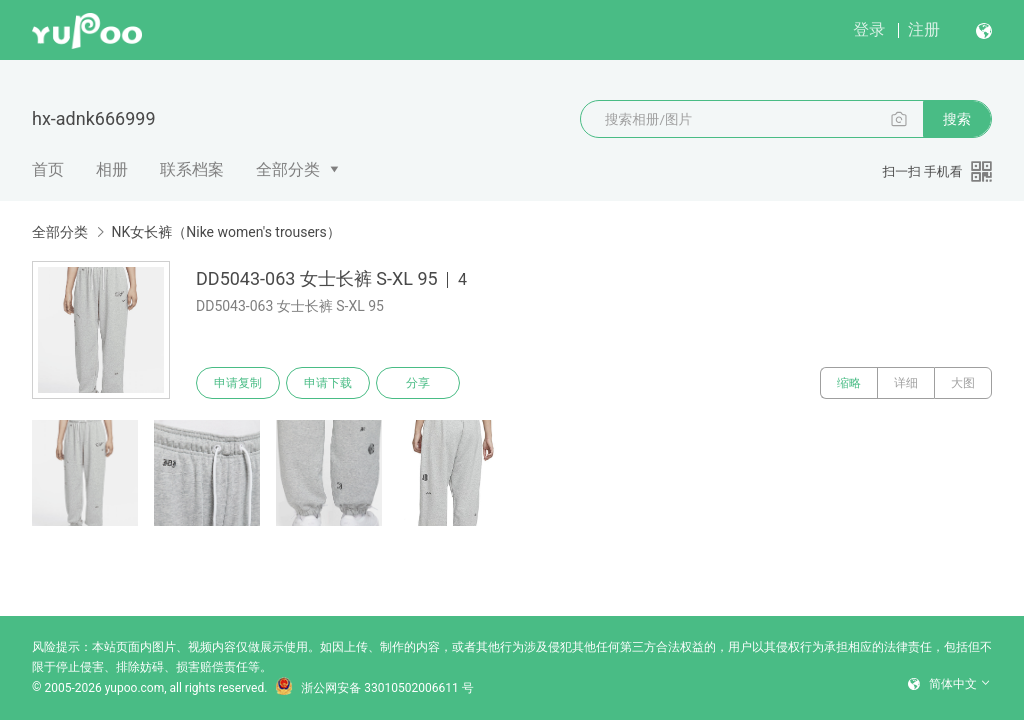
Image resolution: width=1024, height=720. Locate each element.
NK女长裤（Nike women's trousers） (225, 232)
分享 (418, 383)
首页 (48, 169)
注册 (924, 29)
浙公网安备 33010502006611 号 (374, 688)
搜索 (957, 119)
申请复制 (238, 383)
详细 (906, 383)
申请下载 (328, 383)
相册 (112, 169)
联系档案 (192, 169)
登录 (869, 29)
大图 (963, 383)
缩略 (849, 383)
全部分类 (288, 169)
